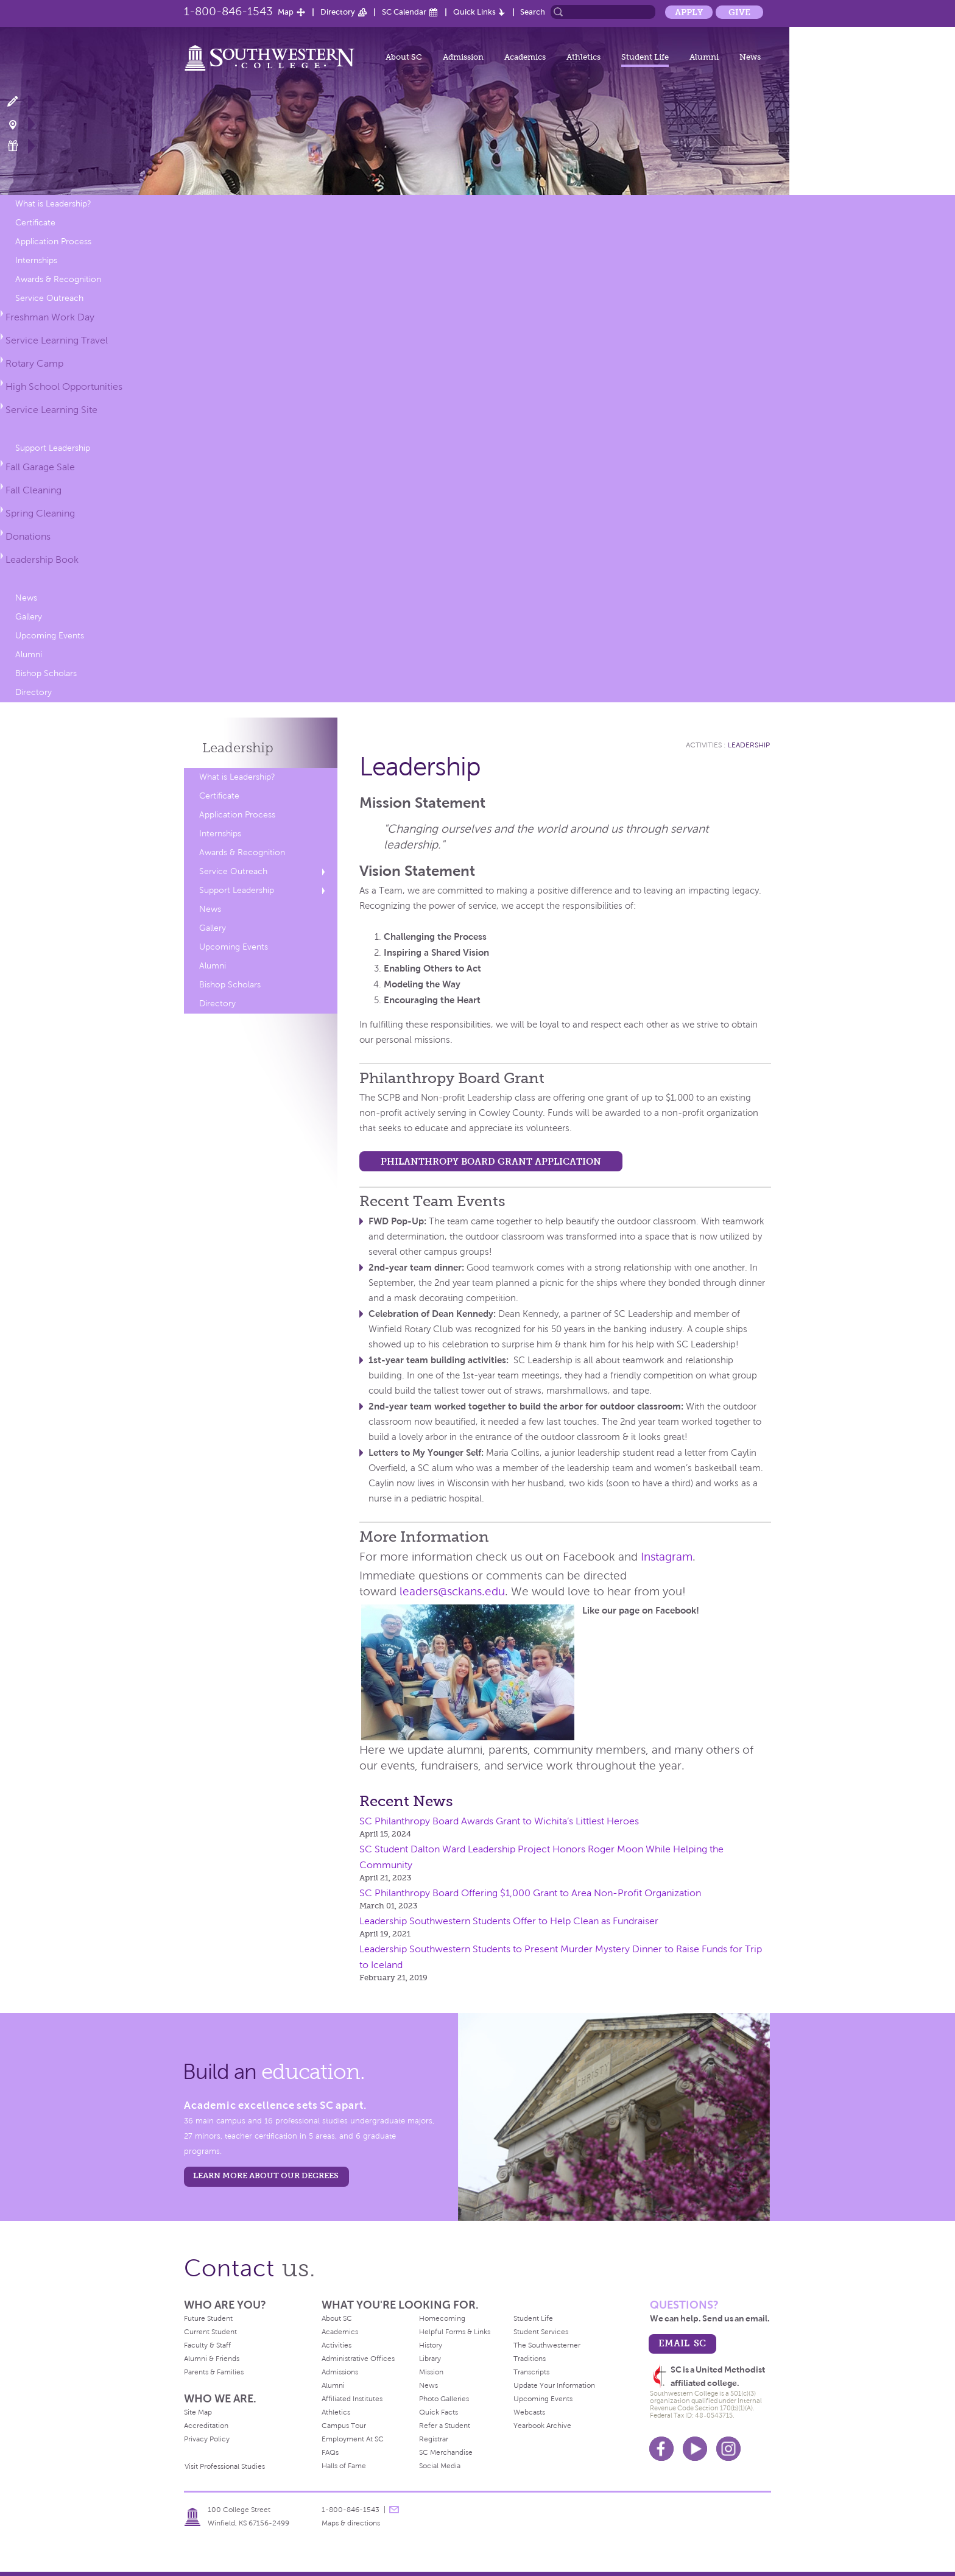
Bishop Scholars (46, 673)
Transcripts (531, 2372)
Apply (689, 12)
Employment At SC (353, 2439)
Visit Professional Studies (225, 2466)
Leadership (237, 747)
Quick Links (474, 11)
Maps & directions (351, 2523)
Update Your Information (554, 2385)
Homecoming (442, 2318)
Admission (463, 57)
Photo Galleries (444, 2398)
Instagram (666, 1556)
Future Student (208, 2318)
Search (532, 11)
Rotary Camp (34, 363)
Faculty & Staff (207, 2345)
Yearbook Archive (542, 2425)
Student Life (645, 57)
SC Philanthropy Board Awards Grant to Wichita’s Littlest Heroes (499, 1821)
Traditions (529, 2358)
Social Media (439, 2465)
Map (286, 11)
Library (430, 2358)
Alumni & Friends (211, 2358)
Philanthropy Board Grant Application (491, 1161)
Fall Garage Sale (40, 467)
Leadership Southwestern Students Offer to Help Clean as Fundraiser (508, 1921)
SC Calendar (404, 11)
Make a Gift (20, 146)
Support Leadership (52, 448)
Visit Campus (20, 124)
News (750, 57)
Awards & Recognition (58, 279)
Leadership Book (42, 559)
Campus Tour (344, 2425)
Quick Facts (438, 2412)
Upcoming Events (49, 635)
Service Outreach (49, 298)
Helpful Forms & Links (454, 2331)
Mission (431, 2372)
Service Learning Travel (56, 340)
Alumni (704, 57)
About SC (404, 57)
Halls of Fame (344, 2465)
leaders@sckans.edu (452, 1591)
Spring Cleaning (40, 513)
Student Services (540, 2331)
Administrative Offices (358, 2358)
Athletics (583, 57)
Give (739, 12)
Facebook (661, 2449)
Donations (28, 536)
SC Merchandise (446, 2452)
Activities (704, 745)
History (430, 2345)
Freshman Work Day (49, 317)
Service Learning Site (51, 409)
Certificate (35, 222)
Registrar (433, 2439)
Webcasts (529, 2412)
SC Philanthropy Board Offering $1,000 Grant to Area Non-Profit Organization (530, 1893)
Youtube (695, 2449)
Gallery (28, 616)
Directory (337, 11)
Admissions (340, 2372)
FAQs (330, 2452)
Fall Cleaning (33, 490)
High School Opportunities (63, 386)
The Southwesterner (546, 2345)
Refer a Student (444, 2425)
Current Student (210, 2331)
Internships (36, 260)
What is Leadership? (53, 203)
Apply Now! (20, 102)
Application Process (53, 241)
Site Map (198, 2412)
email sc (682, 2343)
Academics (525, 57)
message (394, 2509)
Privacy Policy (207, 2439)
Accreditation (206, 2425)
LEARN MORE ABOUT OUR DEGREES (266, 2175)
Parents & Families (214, 2372)
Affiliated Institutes (352, 2398)
